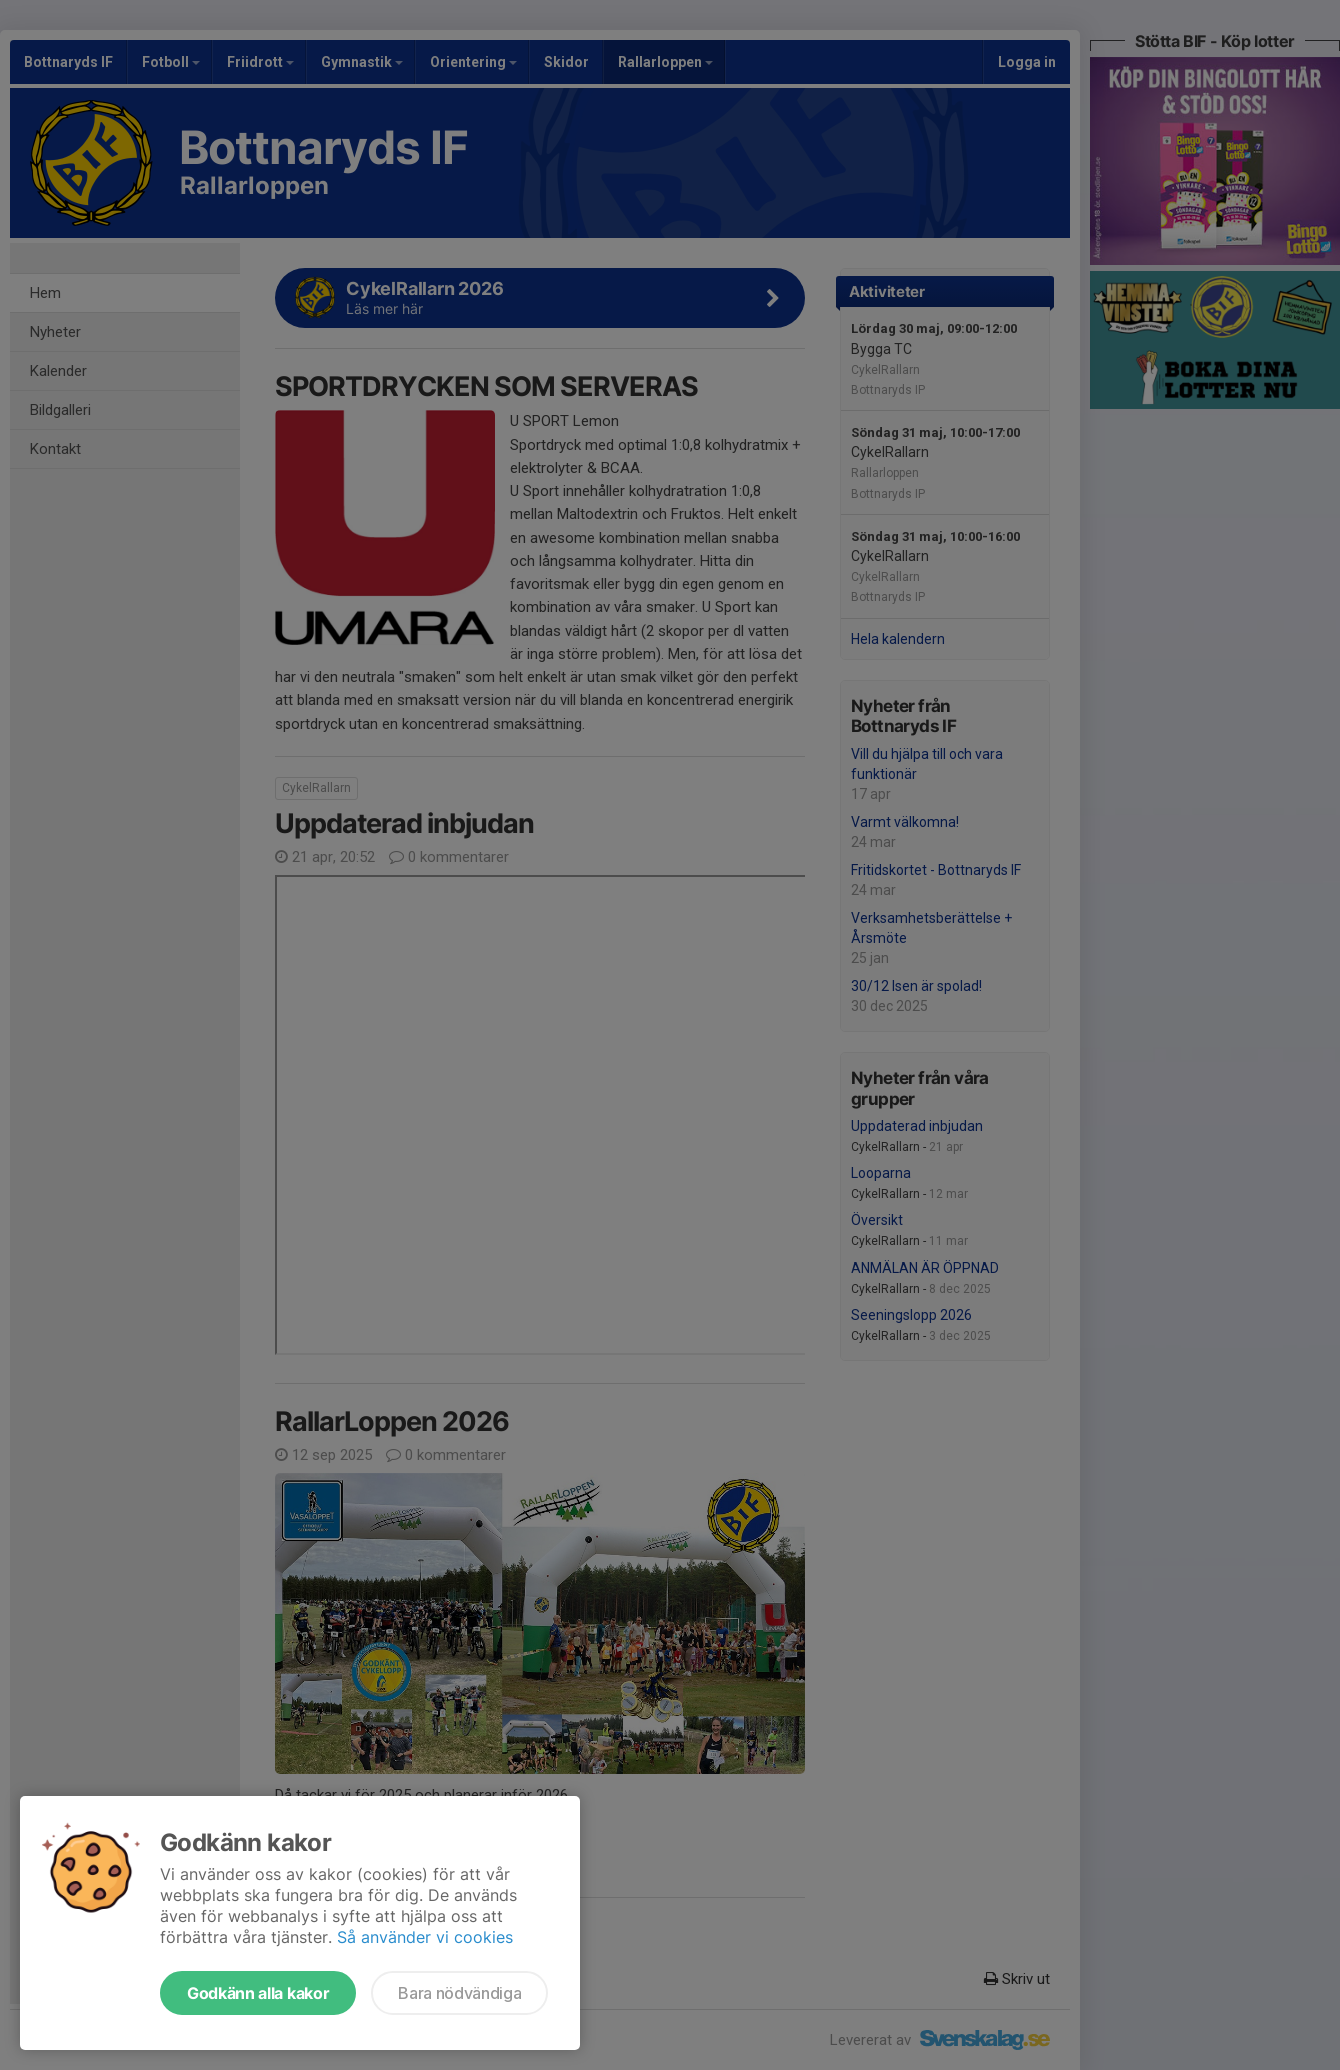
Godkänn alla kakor (258, 1993)
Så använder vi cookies (425, 1937)
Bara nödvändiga (459, 1993)
